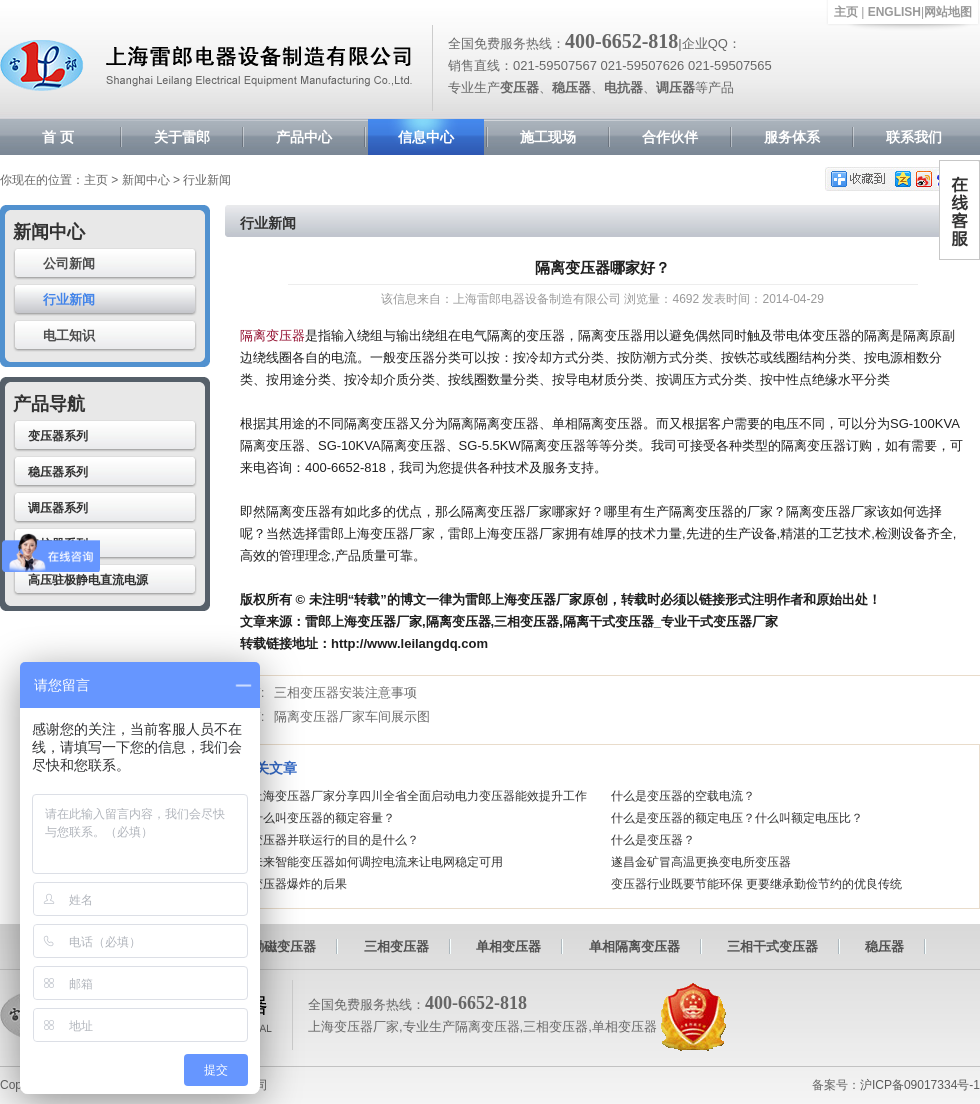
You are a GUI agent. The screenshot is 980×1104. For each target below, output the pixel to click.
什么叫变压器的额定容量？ (323, 818)
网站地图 (948, 12)
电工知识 (69, 335)
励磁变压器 (283, 946)
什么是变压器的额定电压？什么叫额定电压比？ (737, 818)
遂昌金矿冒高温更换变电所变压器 (701, 862)
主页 (846, 12)
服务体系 (792, 137)
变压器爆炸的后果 (299, 884)
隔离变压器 (272, 335)
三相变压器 (396, 946)
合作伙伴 (670, 137)
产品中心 (304, 137)
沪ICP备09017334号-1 (920, 1085)
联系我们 (914, 137)
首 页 (58, 137)
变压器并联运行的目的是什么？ (335, 840)
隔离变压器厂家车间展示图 (352, 716)
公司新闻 (69, 263)
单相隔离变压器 (634, 946)
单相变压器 (508, 946)
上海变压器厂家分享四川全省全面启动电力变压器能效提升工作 (419, 796)
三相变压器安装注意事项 (345, 692)
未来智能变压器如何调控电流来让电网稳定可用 (377, 862)
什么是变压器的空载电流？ (683, 796)
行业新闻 (69, 299)
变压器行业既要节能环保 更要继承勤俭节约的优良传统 (756, 884)
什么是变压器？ (653, 840)
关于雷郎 (182, 137)
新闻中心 (146, 180)
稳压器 (884, 946)
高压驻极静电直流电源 (88, 580)
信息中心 (426, 137)
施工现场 (548, 137)
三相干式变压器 (772, 946)
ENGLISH (894, 12)
